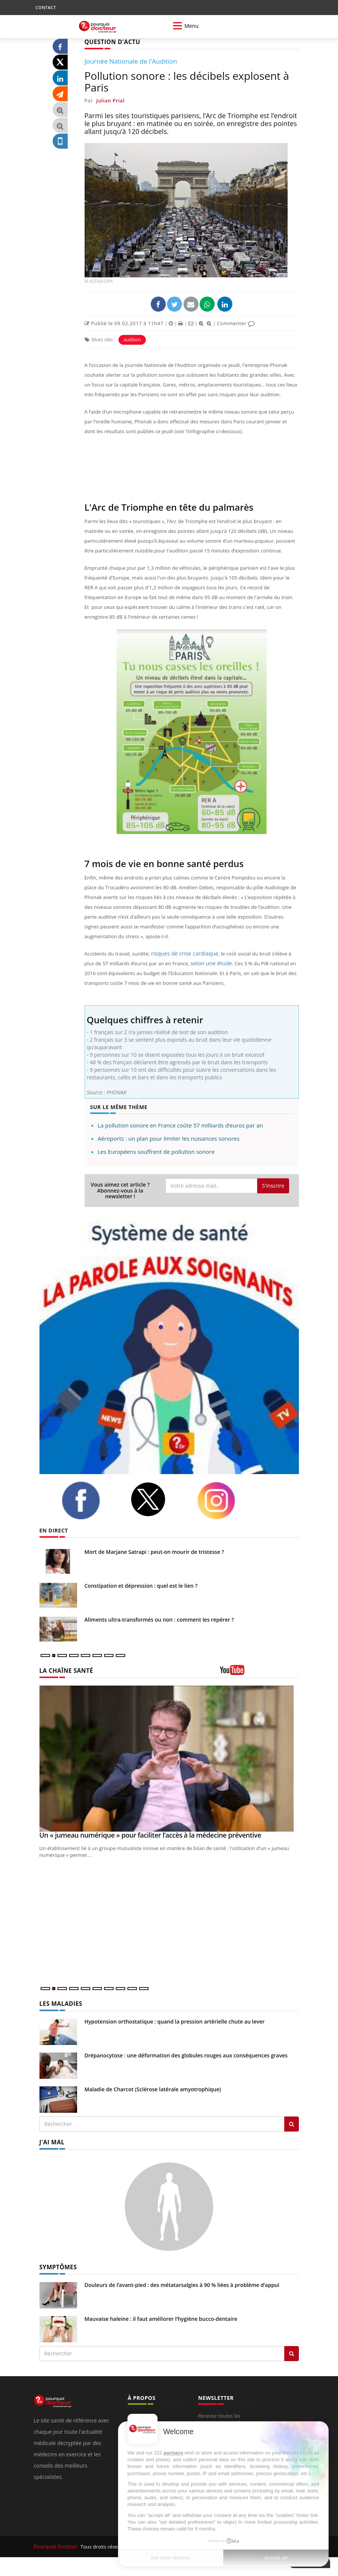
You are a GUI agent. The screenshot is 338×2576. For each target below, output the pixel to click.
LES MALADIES (59, 2002)
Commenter (236, 323)
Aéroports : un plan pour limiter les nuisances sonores (169, 1138)
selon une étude (198, 962)
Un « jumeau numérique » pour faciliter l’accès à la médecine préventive (150, 1834)
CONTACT (46, 7)
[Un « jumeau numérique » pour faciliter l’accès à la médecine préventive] (169, 1758)
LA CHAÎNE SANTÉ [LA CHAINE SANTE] (63, 1670)
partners (173, 2453)
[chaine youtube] (259, 1672)
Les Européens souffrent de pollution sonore (156, 1151)
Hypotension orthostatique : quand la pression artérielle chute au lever (175, 2020)
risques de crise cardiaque (181, 952)
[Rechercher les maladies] (291, 2122)
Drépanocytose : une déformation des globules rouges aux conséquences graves (186, 2053)
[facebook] (90, 1500)
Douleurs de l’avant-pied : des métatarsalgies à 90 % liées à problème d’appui (182, 2282)
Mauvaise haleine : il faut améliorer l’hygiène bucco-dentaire (161, 2316)
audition (132, 339)
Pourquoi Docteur (55, 2544)
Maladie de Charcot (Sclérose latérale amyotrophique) (153, 2087)
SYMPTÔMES (56, 2265)
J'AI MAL (50, 2140)
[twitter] (158, 1499)
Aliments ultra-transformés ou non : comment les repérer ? (159, 1618)
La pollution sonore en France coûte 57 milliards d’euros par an (180, 1125)
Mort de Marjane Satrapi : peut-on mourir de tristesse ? (154, 1551)
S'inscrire (273, 1184)
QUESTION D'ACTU (110, 41)
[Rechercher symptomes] (291, 2350)
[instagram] (225, 1500)
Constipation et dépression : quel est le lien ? (141, 1585)
